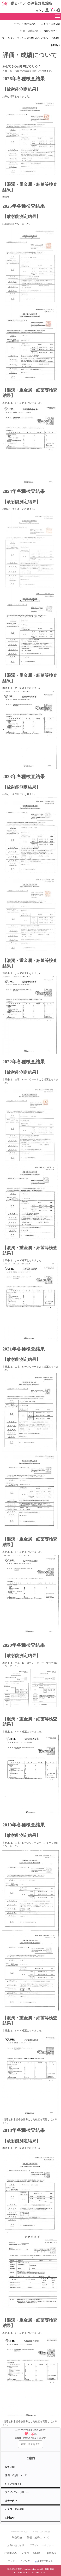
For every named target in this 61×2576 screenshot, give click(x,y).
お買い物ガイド (52, 31)
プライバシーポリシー (17, 2492)
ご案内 (44, 24)
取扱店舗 (56, 24)
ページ (17, 24)
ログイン (42, 10)
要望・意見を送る (30, 2444)
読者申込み (33, 38)
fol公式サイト (44, 2561)
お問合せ (56, 45)
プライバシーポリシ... (14, 38)
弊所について (31, 24)
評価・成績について (16, 2475)
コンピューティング (19, 2561)
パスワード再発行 (51, 38)
